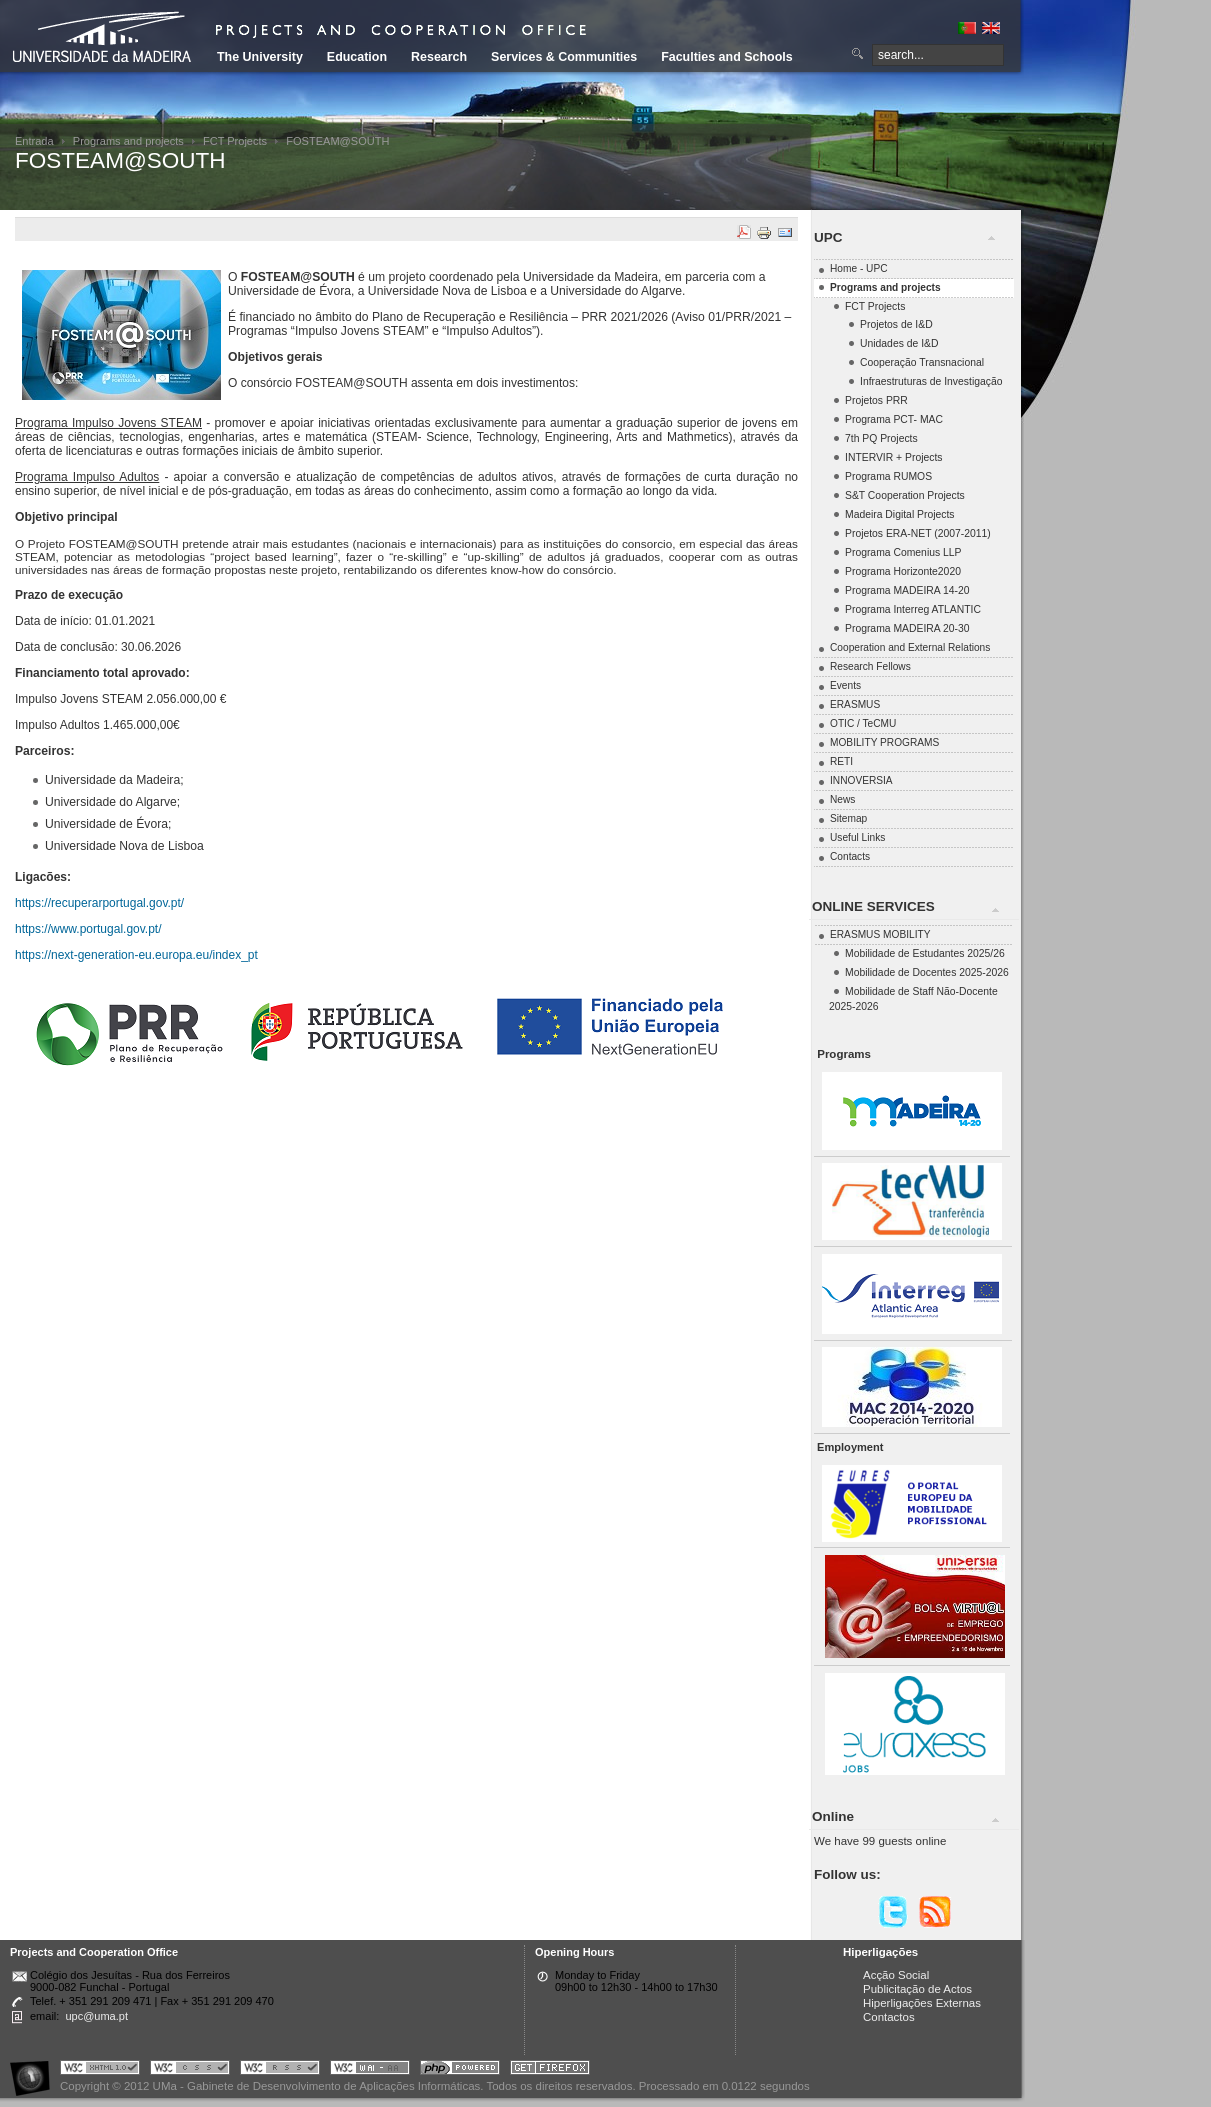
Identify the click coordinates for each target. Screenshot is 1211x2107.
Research (439, 57)
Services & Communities (564, 57)
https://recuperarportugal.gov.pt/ (99, 903)
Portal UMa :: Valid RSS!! (280, 2070)
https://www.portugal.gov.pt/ (88, 929)
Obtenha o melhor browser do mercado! (550, 2070)
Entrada (34, 141)
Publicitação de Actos (917, 1989)
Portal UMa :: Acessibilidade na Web (35, 2070)
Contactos (889, 2017)
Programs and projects (128, 141)
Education (357, 57)
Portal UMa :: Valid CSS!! (190, 2070)
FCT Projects (235, 141)
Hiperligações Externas (922, 2003)
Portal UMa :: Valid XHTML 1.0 (100, 2070)
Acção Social (896, 1975)
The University (260, 57)
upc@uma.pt (96, 2016)
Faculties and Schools (726, 57)
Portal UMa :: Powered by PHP (460, 2070)
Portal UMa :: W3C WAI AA (370, 2070)
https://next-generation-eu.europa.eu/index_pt (136, 955)
